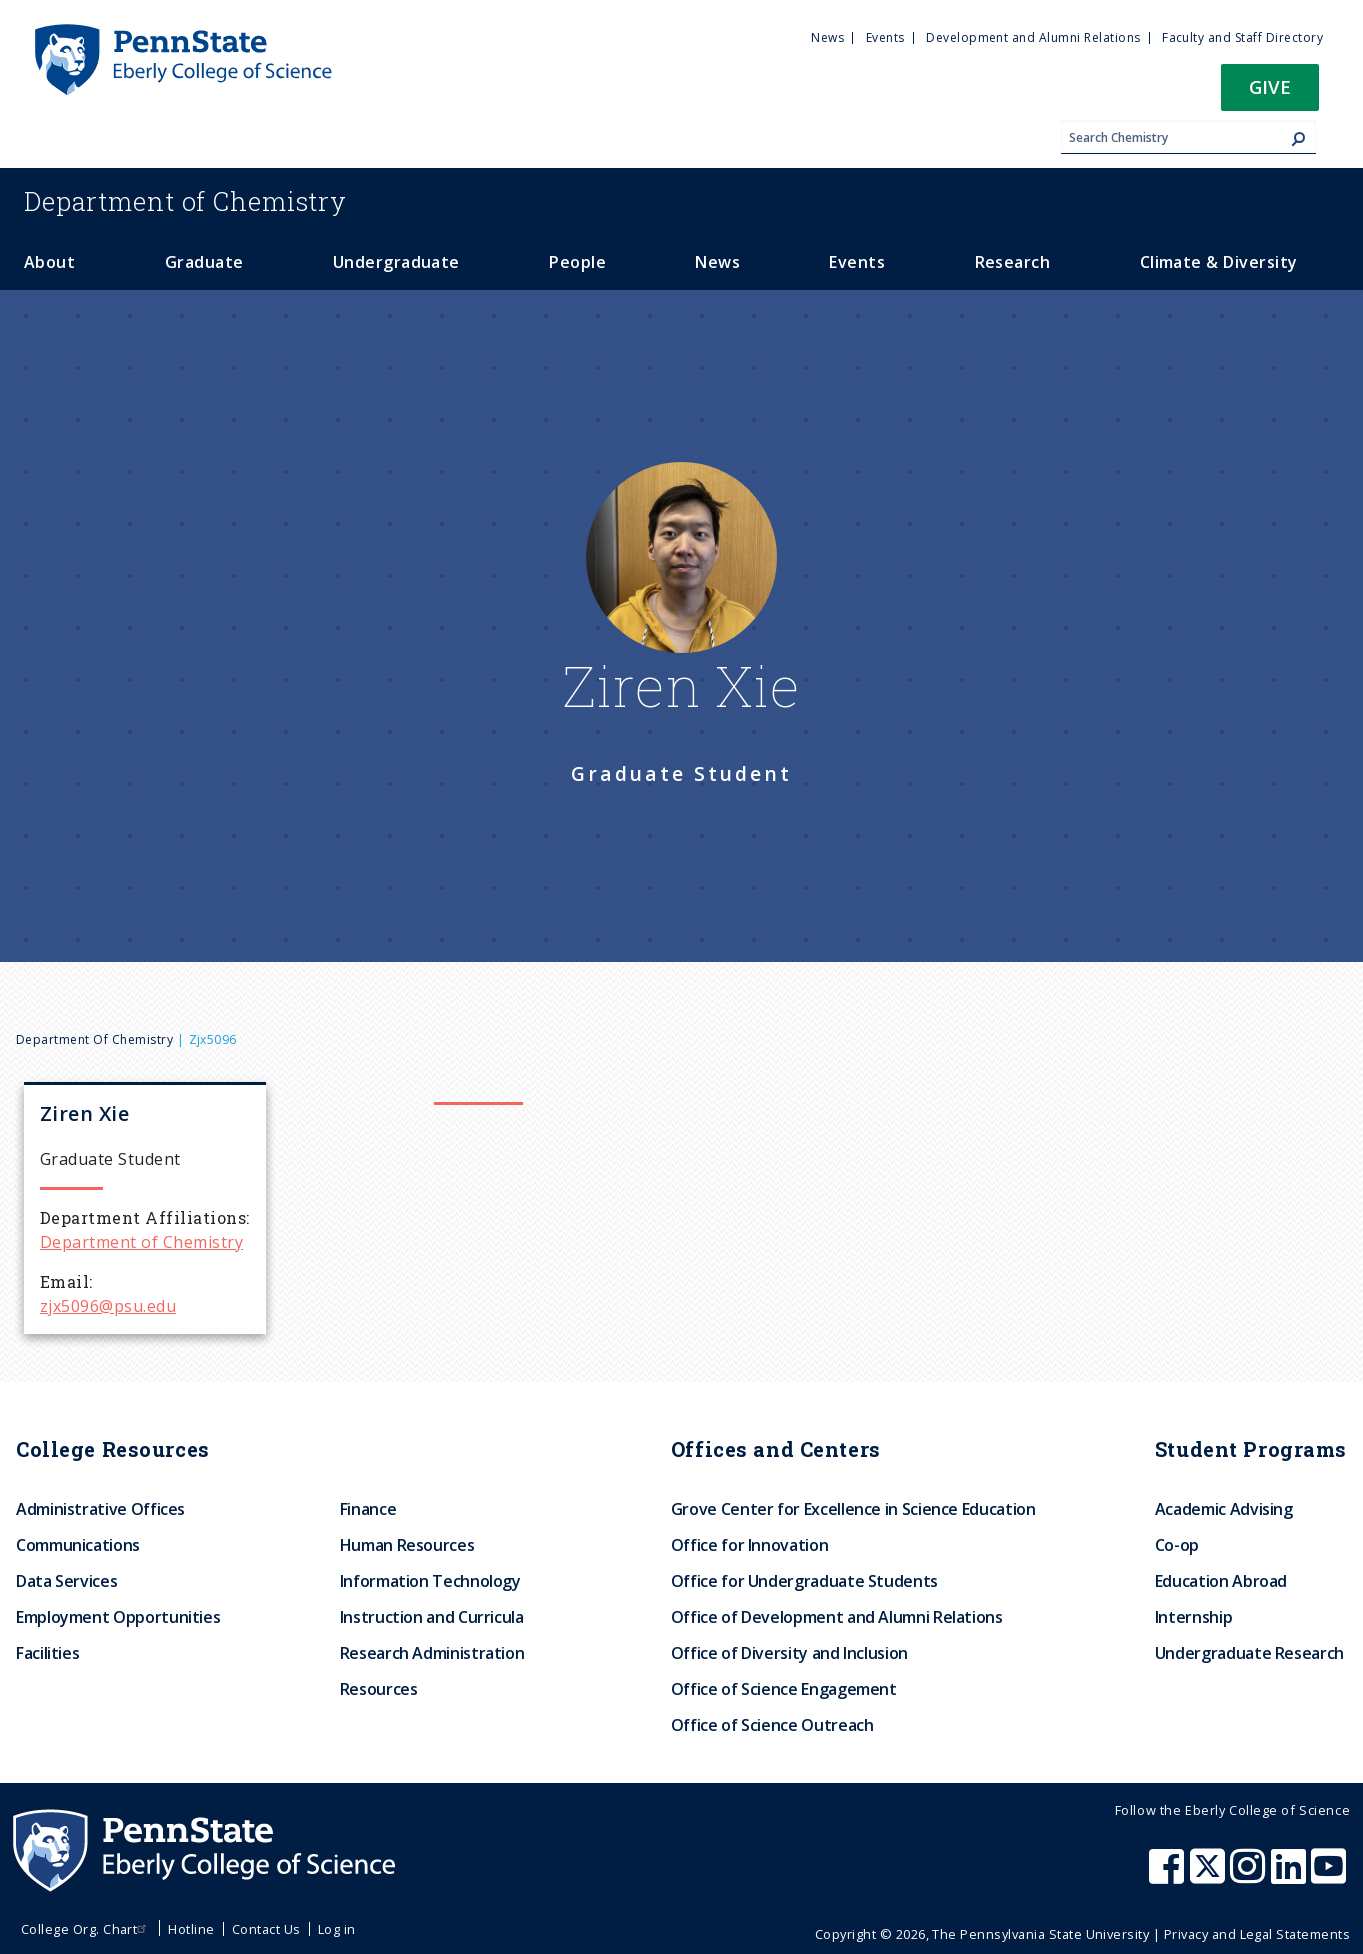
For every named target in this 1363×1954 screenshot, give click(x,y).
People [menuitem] (577, 262)
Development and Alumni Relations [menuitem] (1033, 37)
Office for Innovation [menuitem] (749, 1545)
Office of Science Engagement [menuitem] (784, 1689)
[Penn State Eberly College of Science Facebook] (1169, 1876)
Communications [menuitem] (78, 1545)
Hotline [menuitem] (191, 1929)
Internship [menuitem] (1193, 1617)
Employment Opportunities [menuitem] (118, 1617)
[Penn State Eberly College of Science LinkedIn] (1291, 1876)
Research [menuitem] (1013, 262)
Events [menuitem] (885, 37)
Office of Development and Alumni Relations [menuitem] (837, 1617)
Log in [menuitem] (337, 1929)
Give (1270, 86)
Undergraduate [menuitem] (396, 262)
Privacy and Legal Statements (1257, 1934)
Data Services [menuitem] (66, 1581)
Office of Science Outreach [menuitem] (772, 1725)
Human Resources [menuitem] (407, 1545)
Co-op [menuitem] (1177, 1545)
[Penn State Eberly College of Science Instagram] (1250, 1876)
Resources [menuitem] (379, 1689)
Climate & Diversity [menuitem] (1219, 262)
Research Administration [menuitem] (432, 1653)
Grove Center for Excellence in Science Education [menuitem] (853, 1509)
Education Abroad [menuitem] (1221, 1581)
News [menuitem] (827, 37)
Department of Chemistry (94, 1039)
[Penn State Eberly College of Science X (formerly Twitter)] (1210, 1876)
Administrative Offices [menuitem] (100, 1509)
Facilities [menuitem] (47, 1653)
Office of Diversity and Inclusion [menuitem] (789, 1653)
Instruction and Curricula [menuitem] (432, 1617)
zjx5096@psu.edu (108, 1306)
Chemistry (185, 201)
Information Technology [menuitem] (430, 1581)
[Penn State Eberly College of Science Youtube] (1330, 1876)
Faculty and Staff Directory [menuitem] (1242, 37)
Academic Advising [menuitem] (1224, 1509)
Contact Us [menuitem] (266, 1929)
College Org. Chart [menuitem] (86, 1929)
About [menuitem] (49, 262)
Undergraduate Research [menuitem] (1249, 1653)
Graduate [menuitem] (204, 262)
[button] (1270, 93)
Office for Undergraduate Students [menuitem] (804, 1581)
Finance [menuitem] (368, 1509)
